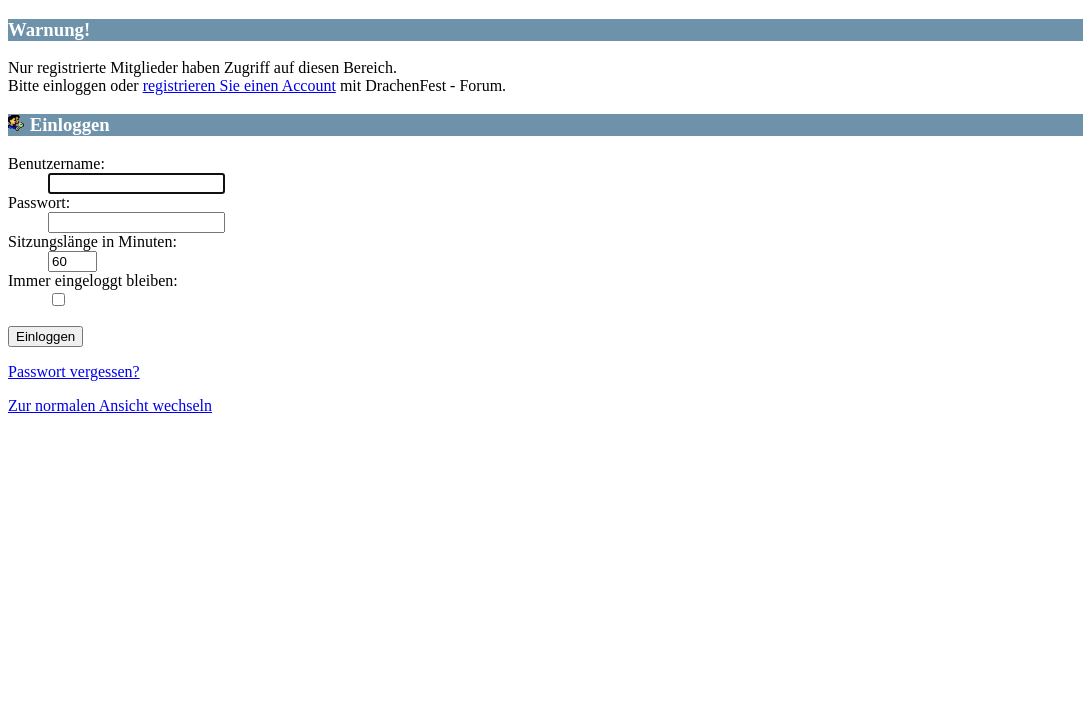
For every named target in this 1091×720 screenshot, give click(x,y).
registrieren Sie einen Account (239, 85)
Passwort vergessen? (74, 371)
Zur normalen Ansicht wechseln (110, 405)
